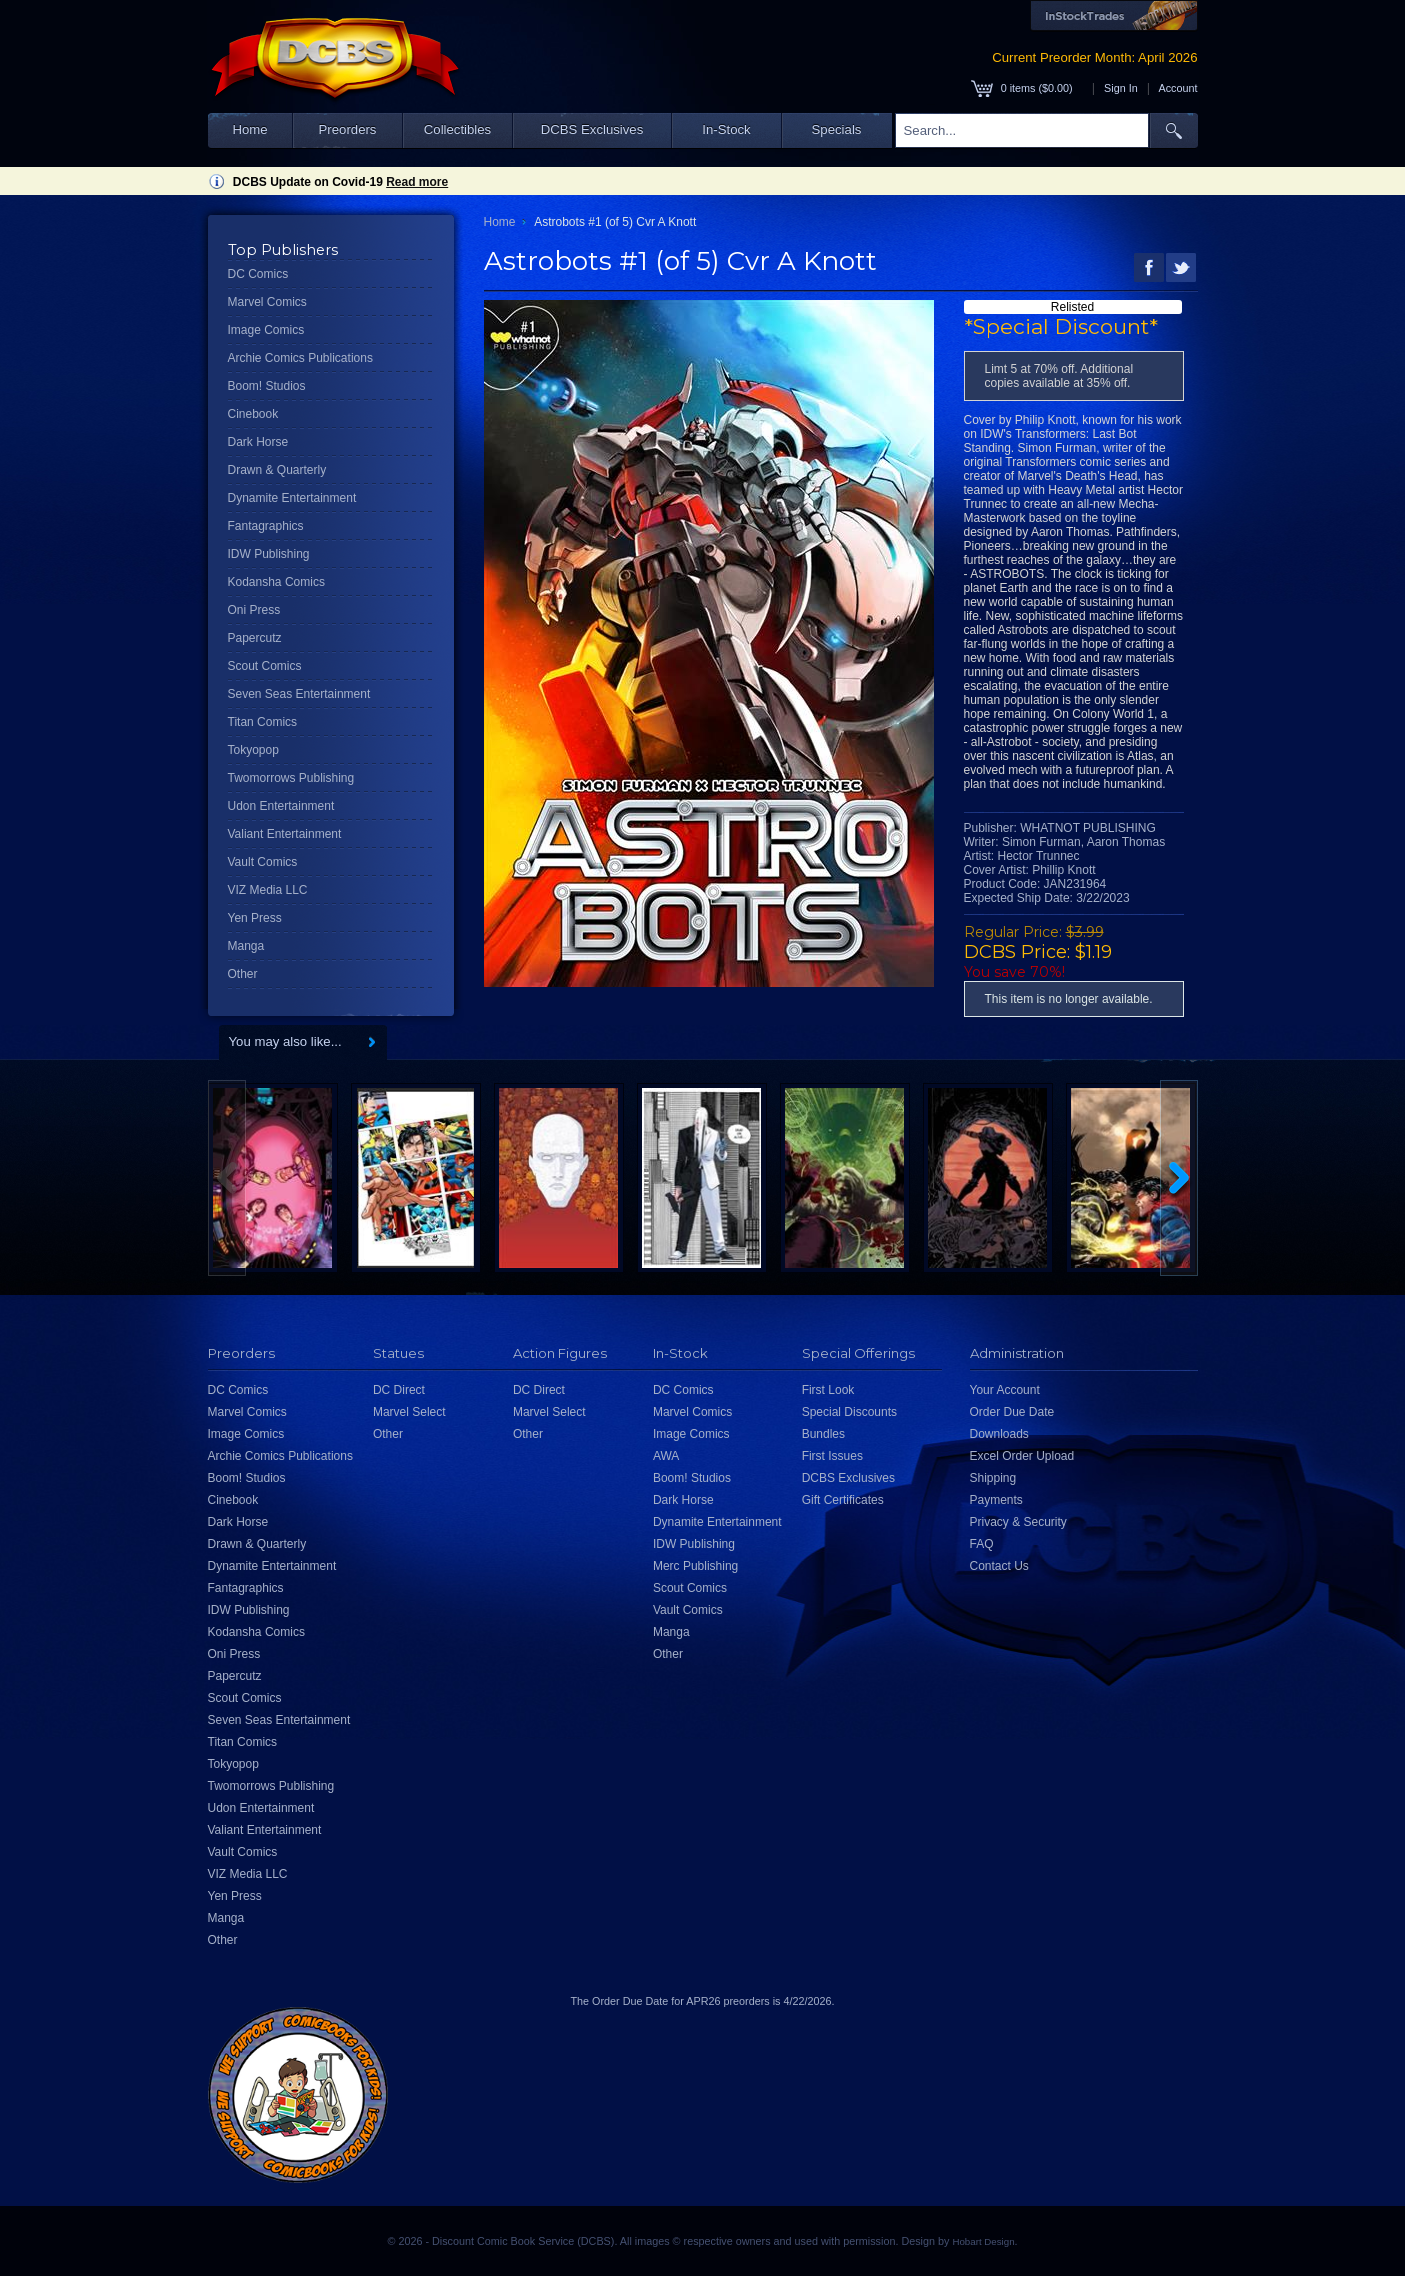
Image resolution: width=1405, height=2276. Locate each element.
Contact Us (999, 1566)
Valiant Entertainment (285, 834)
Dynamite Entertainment (292, 498)
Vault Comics (263, 862)
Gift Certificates (843, 1500)
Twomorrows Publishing (291, 778)
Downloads (999, 1434)
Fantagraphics (266, 526)
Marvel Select (409, 1412)
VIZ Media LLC (268, 890)
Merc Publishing (695, 1566)
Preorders (348, 129)
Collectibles (457, 129)
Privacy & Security (1018, 1522)
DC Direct (399, 1390)
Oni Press (254, 610)
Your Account (1005, 1390)
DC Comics (258, 274)
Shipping (993, 1478)
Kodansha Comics (276, 582)
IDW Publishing (269, 554)
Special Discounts (849, 1412)
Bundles (823, 1434)
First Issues (832, 1456)
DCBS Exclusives (592, 129)
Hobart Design (983, 2241)
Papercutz (255, 638)
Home (249, 129)
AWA (666, 1456)
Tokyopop (253, 750)
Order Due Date (1012, 1412)
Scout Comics (265, 666)
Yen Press (255, 918)
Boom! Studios (267, 386)
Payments (996, 1500)
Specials (837, 129)
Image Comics (266, 330)
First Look (828, 1390)
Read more (417, 182)
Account (1177, 88)
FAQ (982, 1544)
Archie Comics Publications (300, 358)
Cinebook (253, 414)
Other (243, 974)
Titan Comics (263, 722)
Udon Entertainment (281, 806)
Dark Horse (258, 442)
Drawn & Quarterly (277, 470)
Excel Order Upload (1022, 1456)
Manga (246, 946)
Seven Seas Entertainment (299, 694)
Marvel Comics (267, 302)
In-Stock (726, 129)
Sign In (1121, 88)
